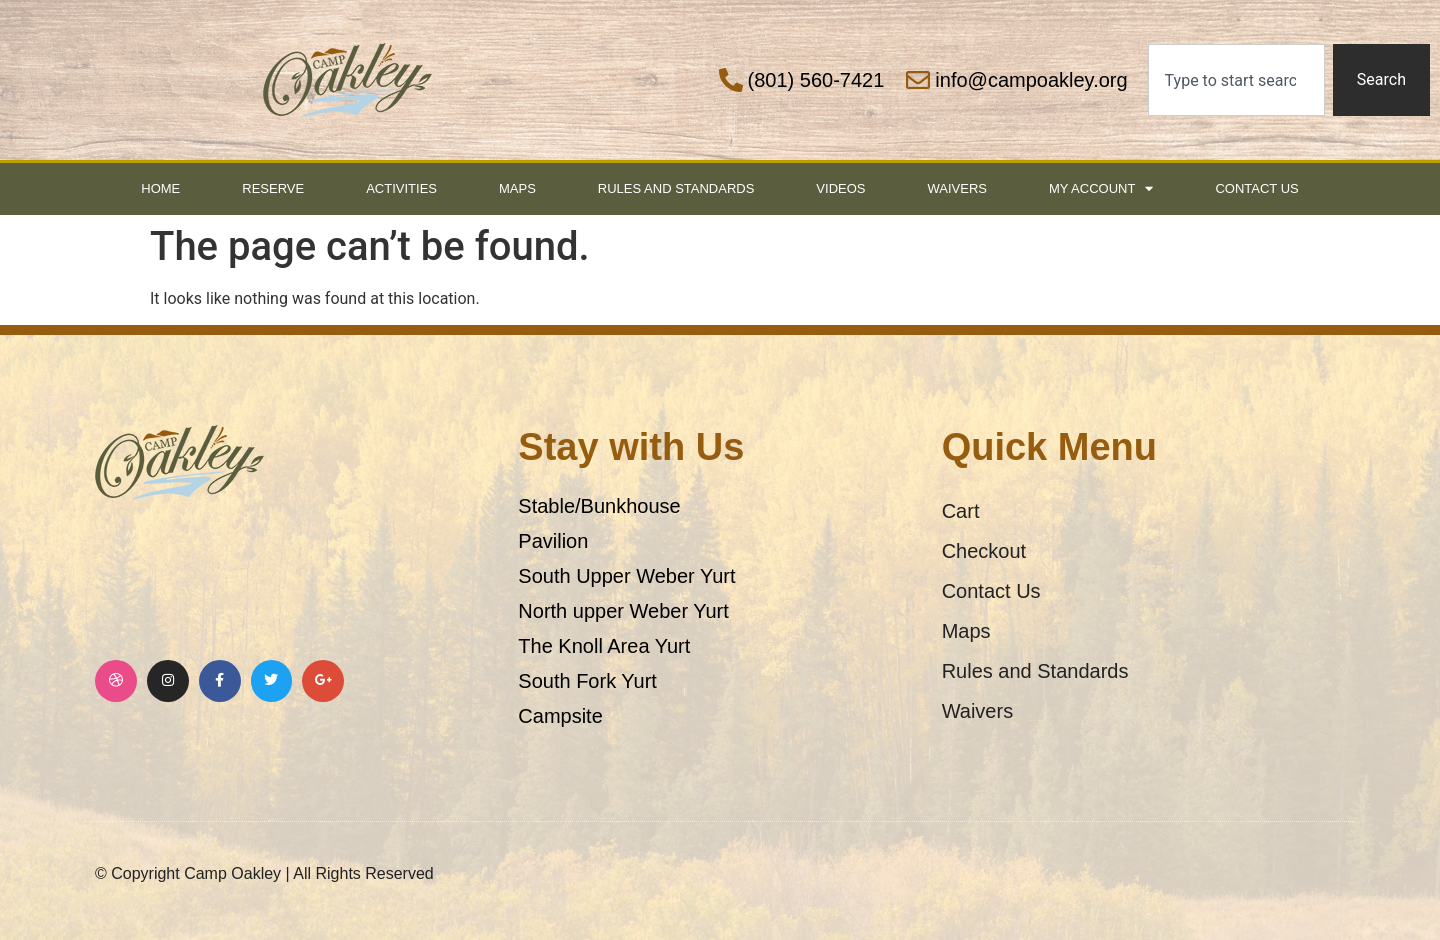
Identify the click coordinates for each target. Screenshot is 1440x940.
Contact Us (1256, 188)
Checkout (984, 551)
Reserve (273, 188)
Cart (961, 511)
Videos (840, 188)
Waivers (956, 188)
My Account (1101, 188)
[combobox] (1236, 80)
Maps (517, 188)
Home (160, 188)
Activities (401, 188)
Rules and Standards (676, 188)
